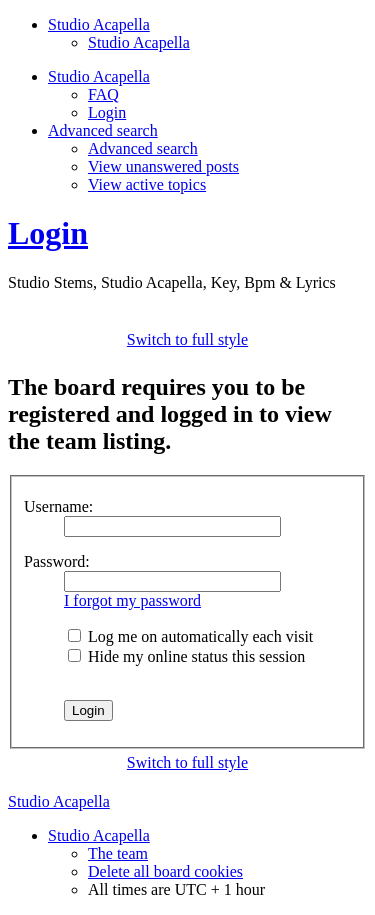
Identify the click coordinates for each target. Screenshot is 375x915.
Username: (58, 506)
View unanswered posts (163, 166)
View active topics (147, 184)
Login (107, 112)
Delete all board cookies (165, 871)
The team (118, 853)
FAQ (103, 94)
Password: (57, 561)
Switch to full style (187, 339)
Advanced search (143, 148)
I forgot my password (132, 600)
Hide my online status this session (186, 656)
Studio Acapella (139, 42)
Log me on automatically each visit (190, 636)
